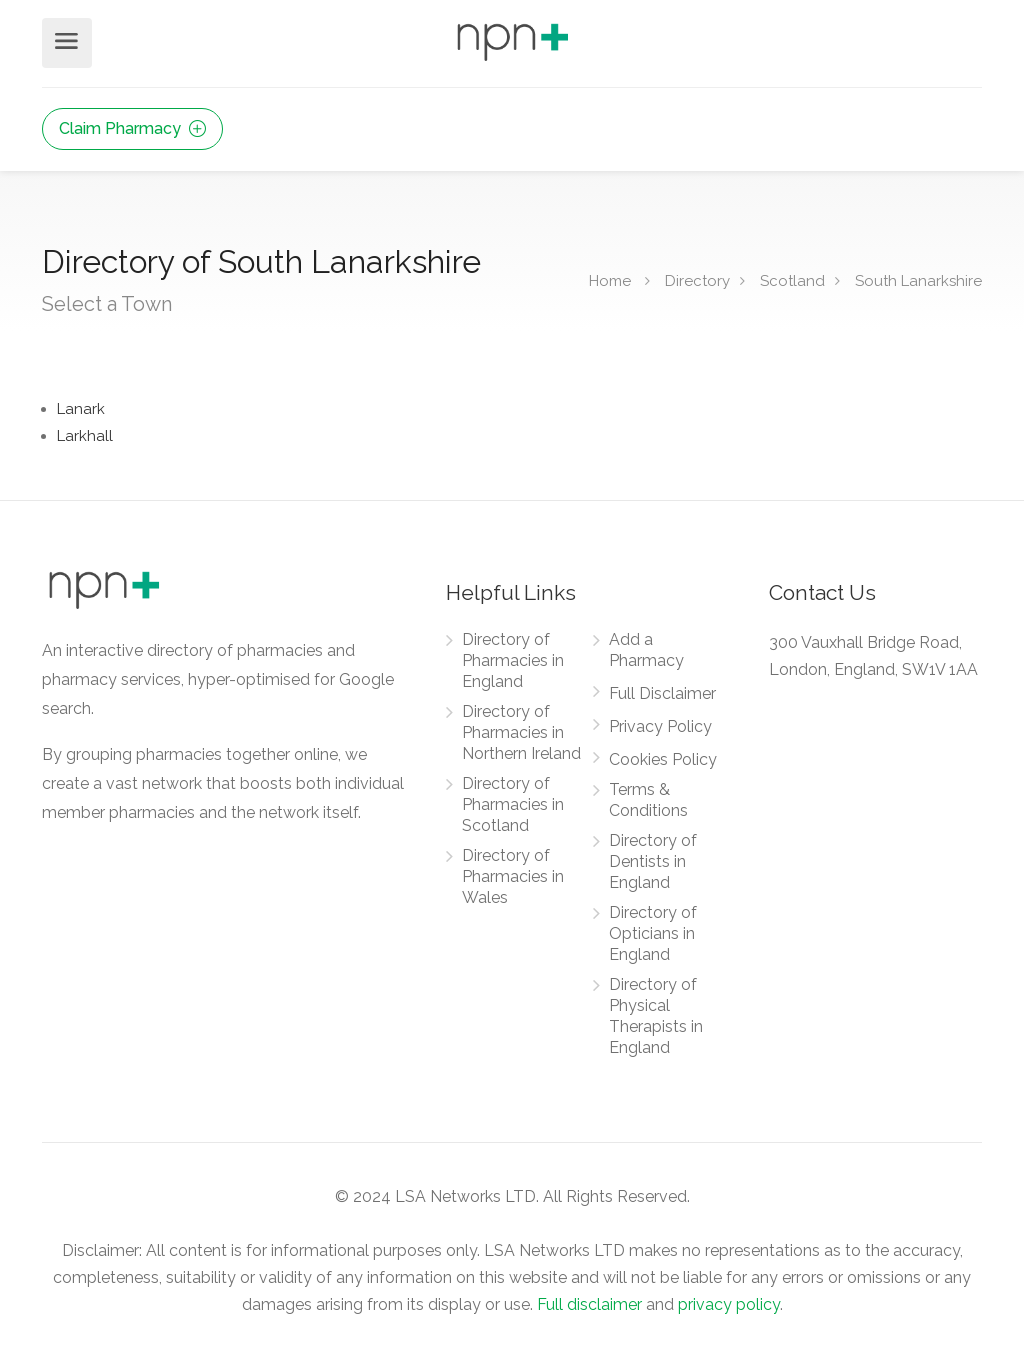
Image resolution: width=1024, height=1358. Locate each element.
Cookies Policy (663, 759)
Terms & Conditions (648, 800)
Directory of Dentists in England (653, 861)
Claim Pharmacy (132, 128)
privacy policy (729, 1304)
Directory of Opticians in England (653, 933)
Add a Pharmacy (646, 650)
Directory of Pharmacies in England (513, 660)
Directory (697, 281)
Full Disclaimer (662, 693)
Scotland (792, 281)
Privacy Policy (660, 726)
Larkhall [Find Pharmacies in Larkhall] (85, 436)
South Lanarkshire (918, 281)
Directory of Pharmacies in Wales (513, 876)
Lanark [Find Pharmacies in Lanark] (81, 409)
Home (610, 281)
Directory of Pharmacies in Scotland (513, 804)
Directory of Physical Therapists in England (656, 1016)
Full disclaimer (589, 1304)
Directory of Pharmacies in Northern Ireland (521, 732)
